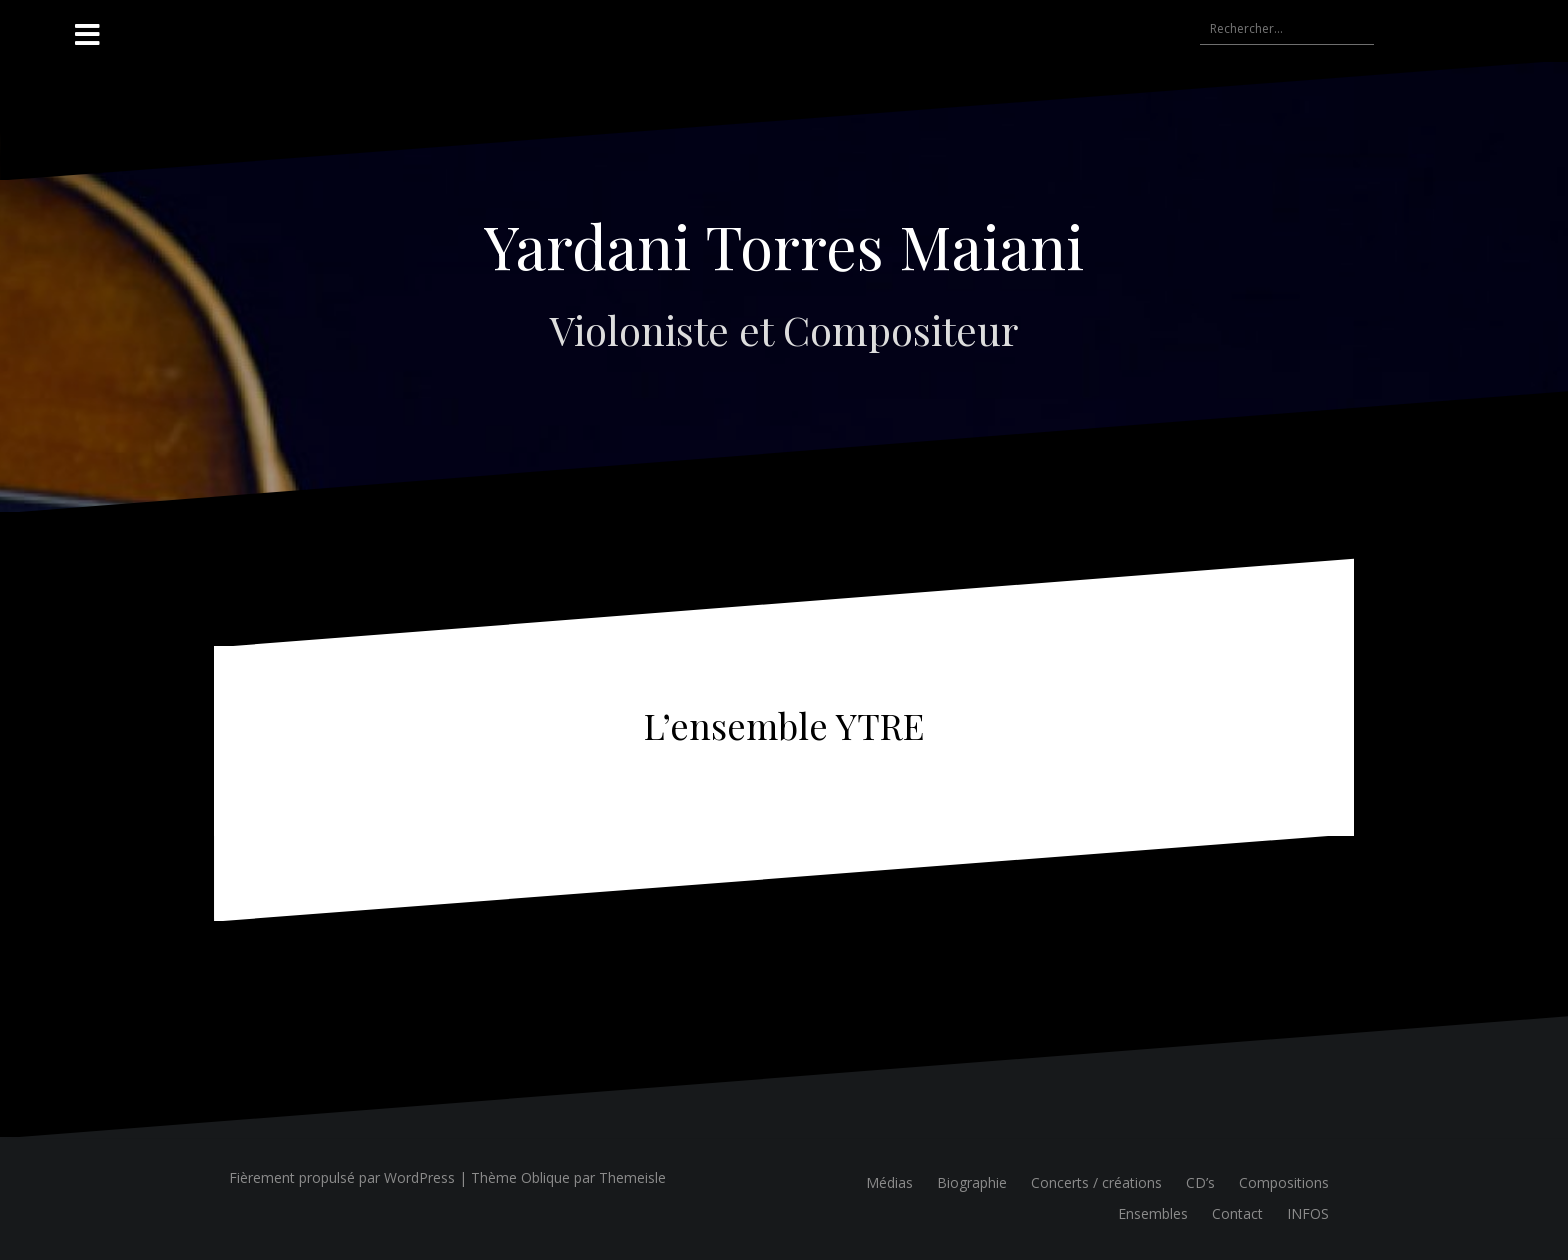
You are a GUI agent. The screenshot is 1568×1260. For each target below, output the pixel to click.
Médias (889, 1182)
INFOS (1308, 1213)
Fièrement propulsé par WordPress (342, 1177)
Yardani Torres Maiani (784, 245)
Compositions (1284, 1182)
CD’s (1200, 1182)
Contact (1237, 1213)
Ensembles (1153, 1213)
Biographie (972, 1182)
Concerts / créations (1096, 1182)
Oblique (545, 1177)
